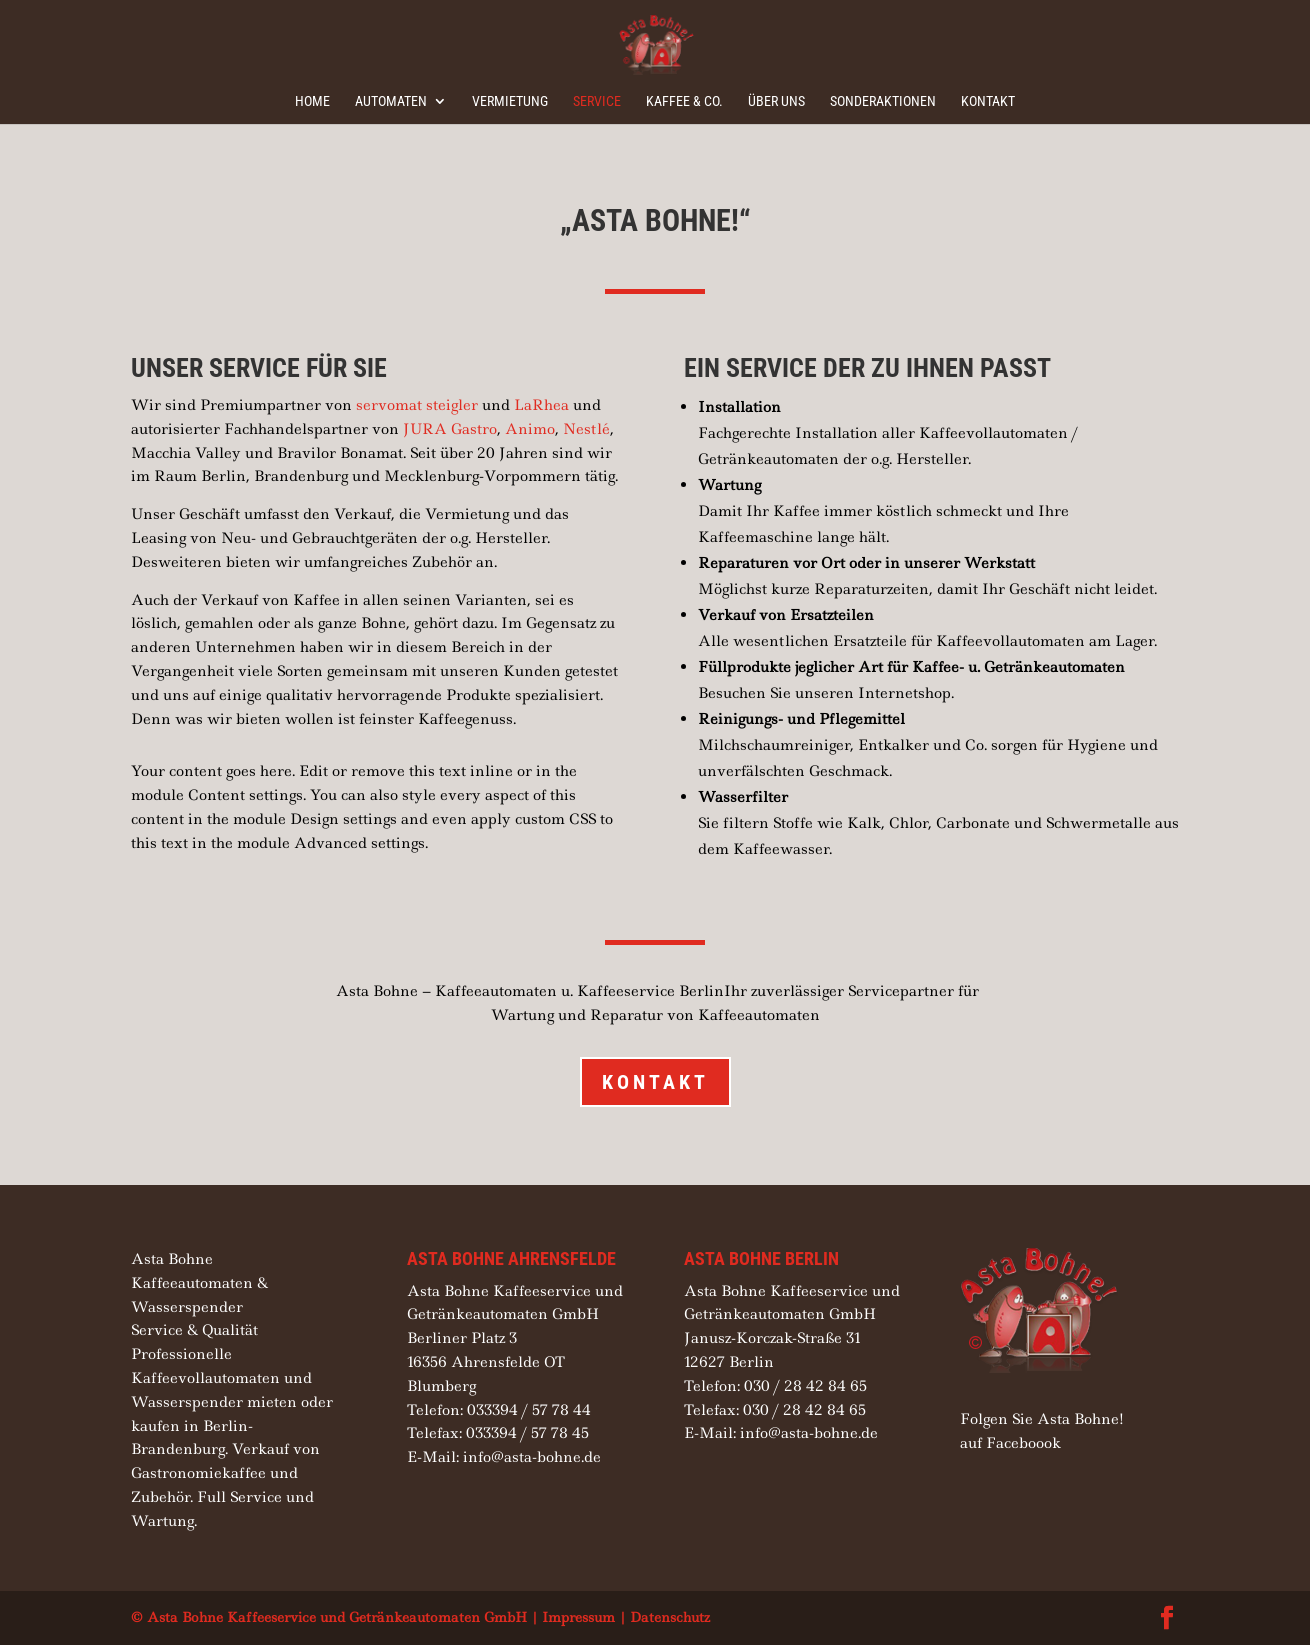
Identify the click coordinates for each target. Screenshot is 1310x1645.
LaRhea (541, 405)
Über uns (776, 101)
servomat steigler (417, 405)
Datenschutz (670, 1617)
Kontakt (988, 101)
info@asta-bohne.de (532, 1457)
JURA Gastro (450, 429)
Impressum (578, 1617)
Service (597, 101)
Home (312, 101)
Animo (530, 429)
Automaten (391, 101)
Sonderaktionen (883, 101)
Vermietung (510, 101)
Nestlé (586, 429)
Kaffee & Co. (684, 101)
